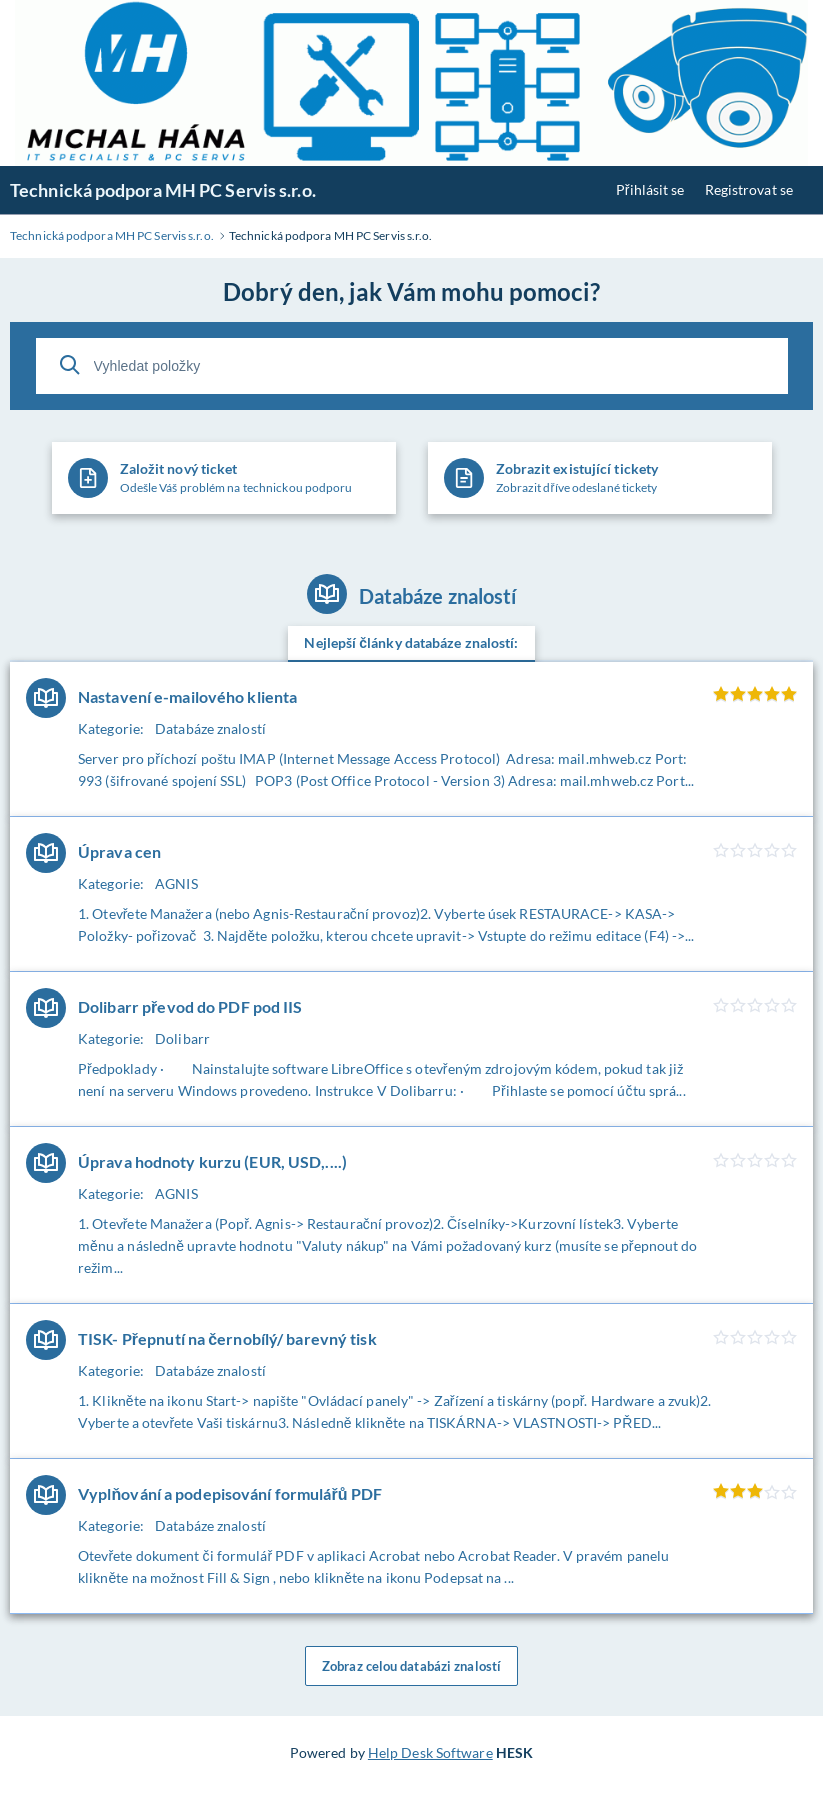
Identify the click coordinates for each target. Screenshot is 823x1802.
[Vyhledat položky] (412, 366)
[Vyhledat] (70, 365)
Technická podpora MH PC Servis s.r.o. (163, 190)
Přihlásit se (650, 189)
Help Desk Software (430, 1752)
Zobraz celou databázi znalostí (411, 1666)
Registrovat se (749, 189)
